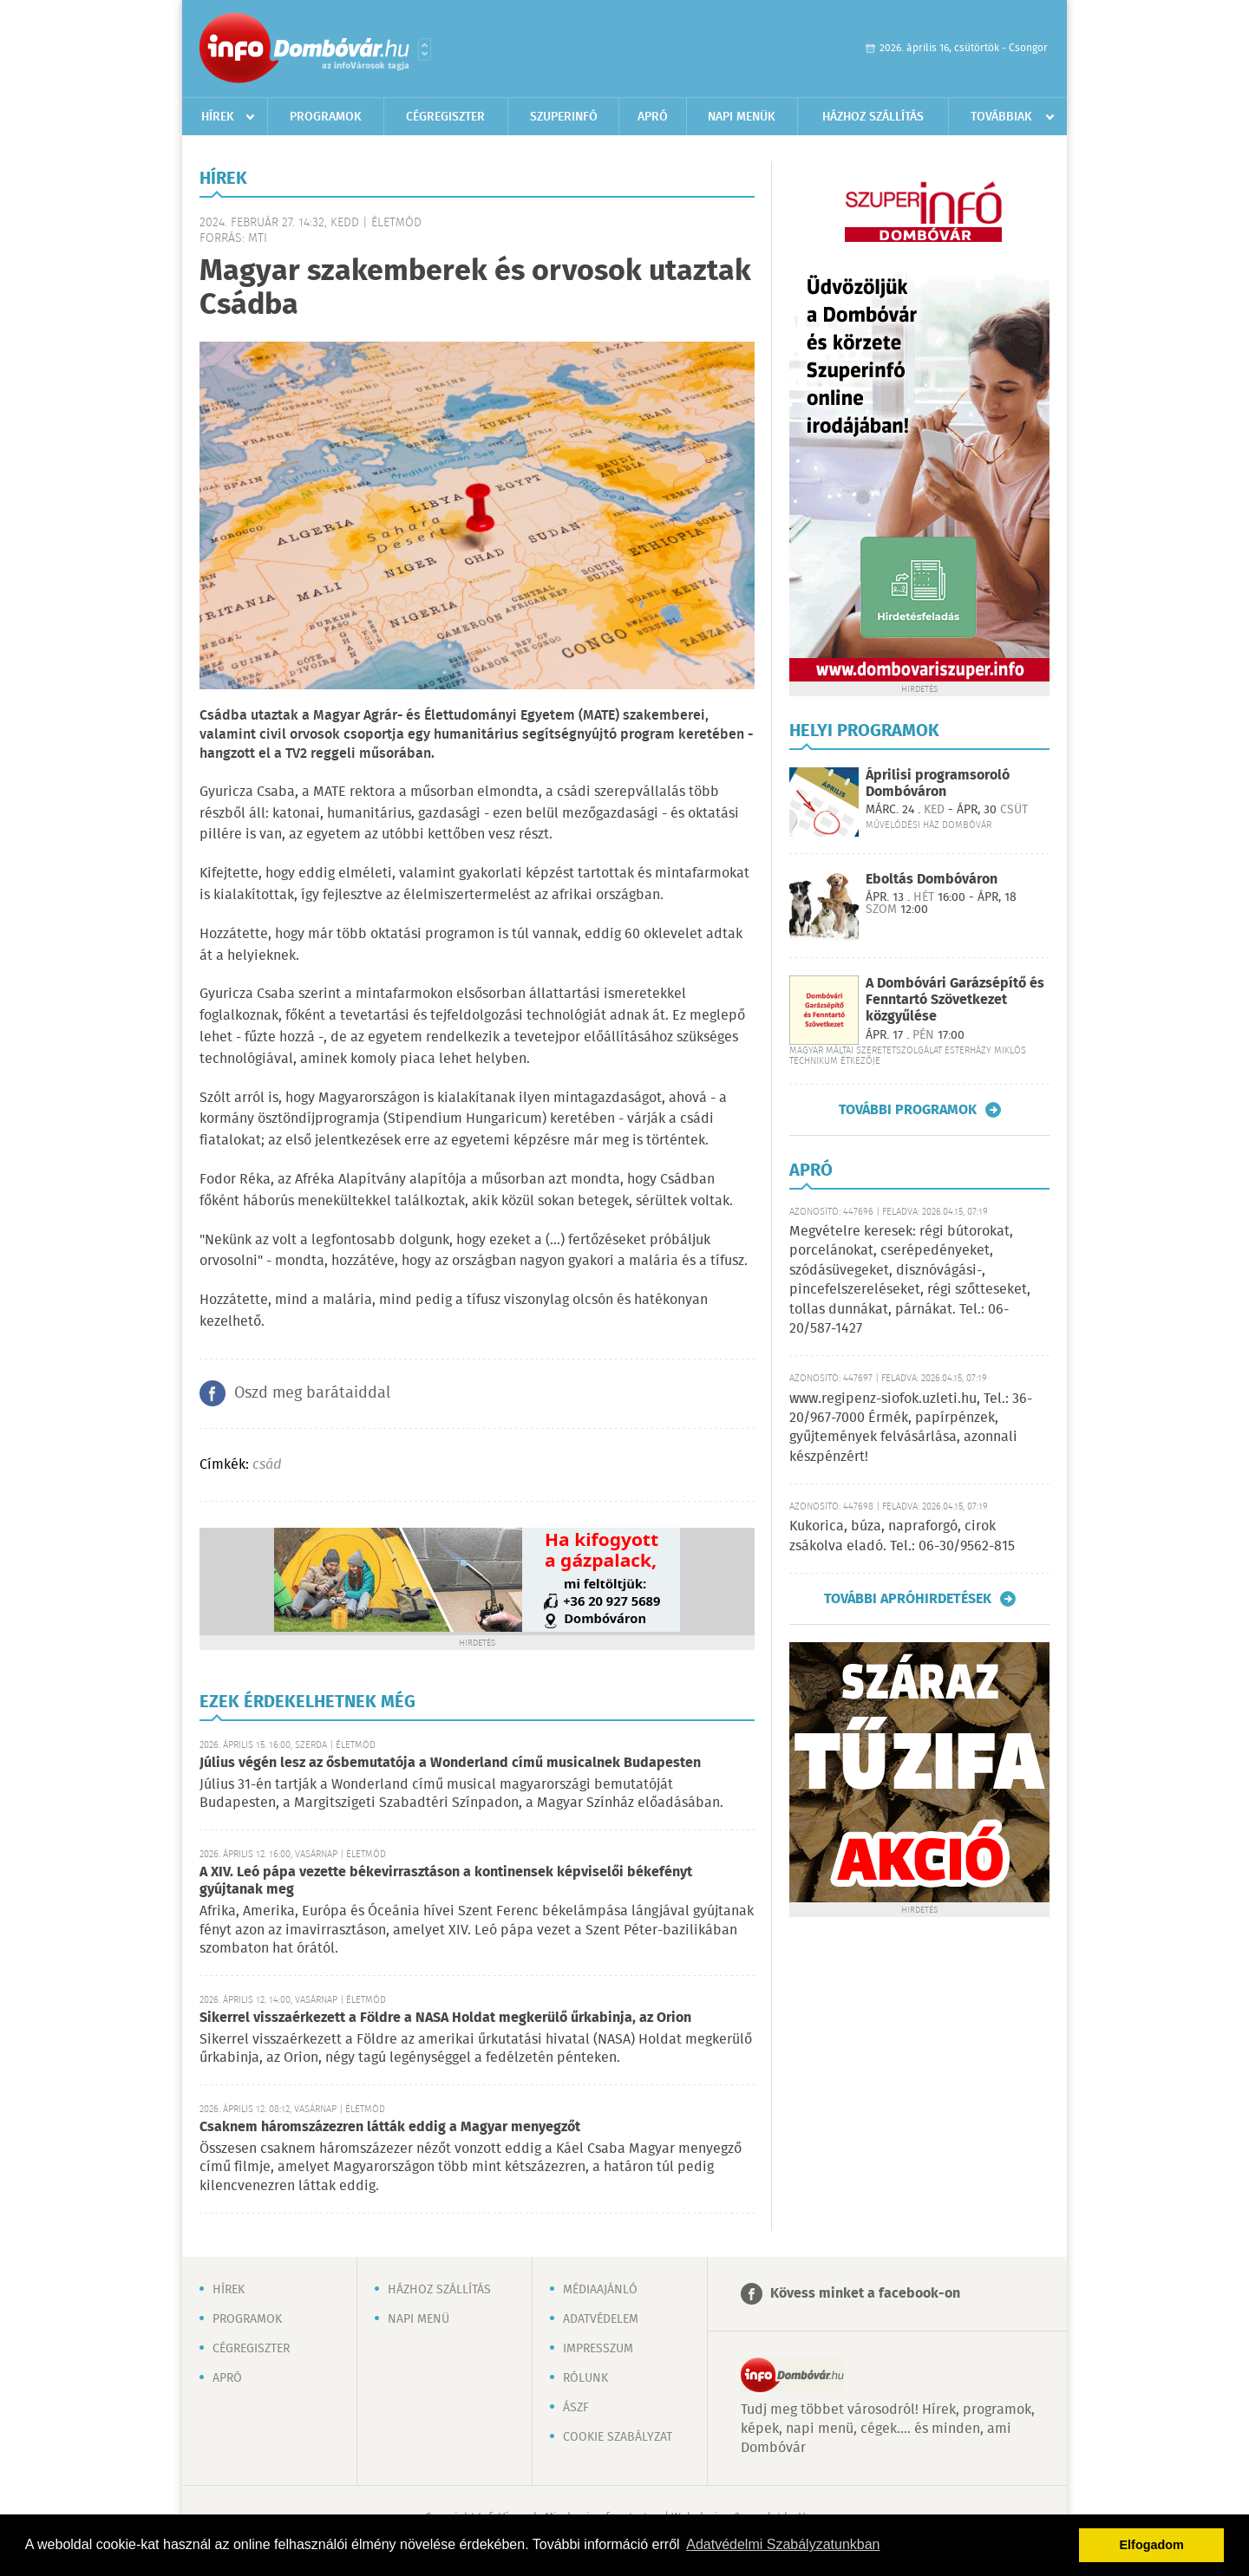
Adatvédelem (600, 2319)
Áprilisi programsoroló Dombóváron (938, 784)
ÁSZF (576, 2407)
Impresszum (598, 2348)
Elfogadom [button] (1152, 2545)
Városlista (424, 49)
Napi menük (741, 117)
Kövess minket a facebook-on (865, 2294)
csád (266, 1465)
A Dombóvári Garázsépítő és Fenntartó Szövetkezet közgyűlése (955, 1000)
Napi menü (418, 2319)
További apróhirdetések (907, 1599)
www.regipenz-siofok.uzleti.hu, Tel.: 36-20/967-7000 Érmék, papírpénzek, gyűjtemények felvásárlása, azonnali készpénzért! (910, 1428)
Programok (326, 117)
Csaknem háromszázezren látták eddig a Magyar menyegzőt (389, 2127)
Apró (653, 117)
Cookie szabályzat (617, 2437)
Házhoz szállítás (873, 117)
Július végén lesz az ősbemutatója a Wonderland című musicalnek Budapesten (450, 1763)
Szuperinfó (564, 117)
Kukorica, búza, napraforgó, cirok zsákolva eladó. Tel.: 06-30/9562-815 (902, 1536)
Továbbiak (1001, 117)
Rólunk (585, 2378)
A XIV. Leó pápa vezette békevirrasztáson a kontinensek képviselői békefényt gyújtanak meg (445, 1881)
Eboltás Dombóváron (931, 879)
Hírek (217, 117)
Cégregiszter (445, 117)
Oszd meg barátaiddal (312, 1393)
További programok (908, 1110)
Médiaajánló (600, 2289)
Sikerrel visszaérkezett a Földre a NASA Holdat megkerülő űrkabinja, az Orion (445, 2018)
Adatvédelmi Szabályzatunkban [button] (783, 2544)
